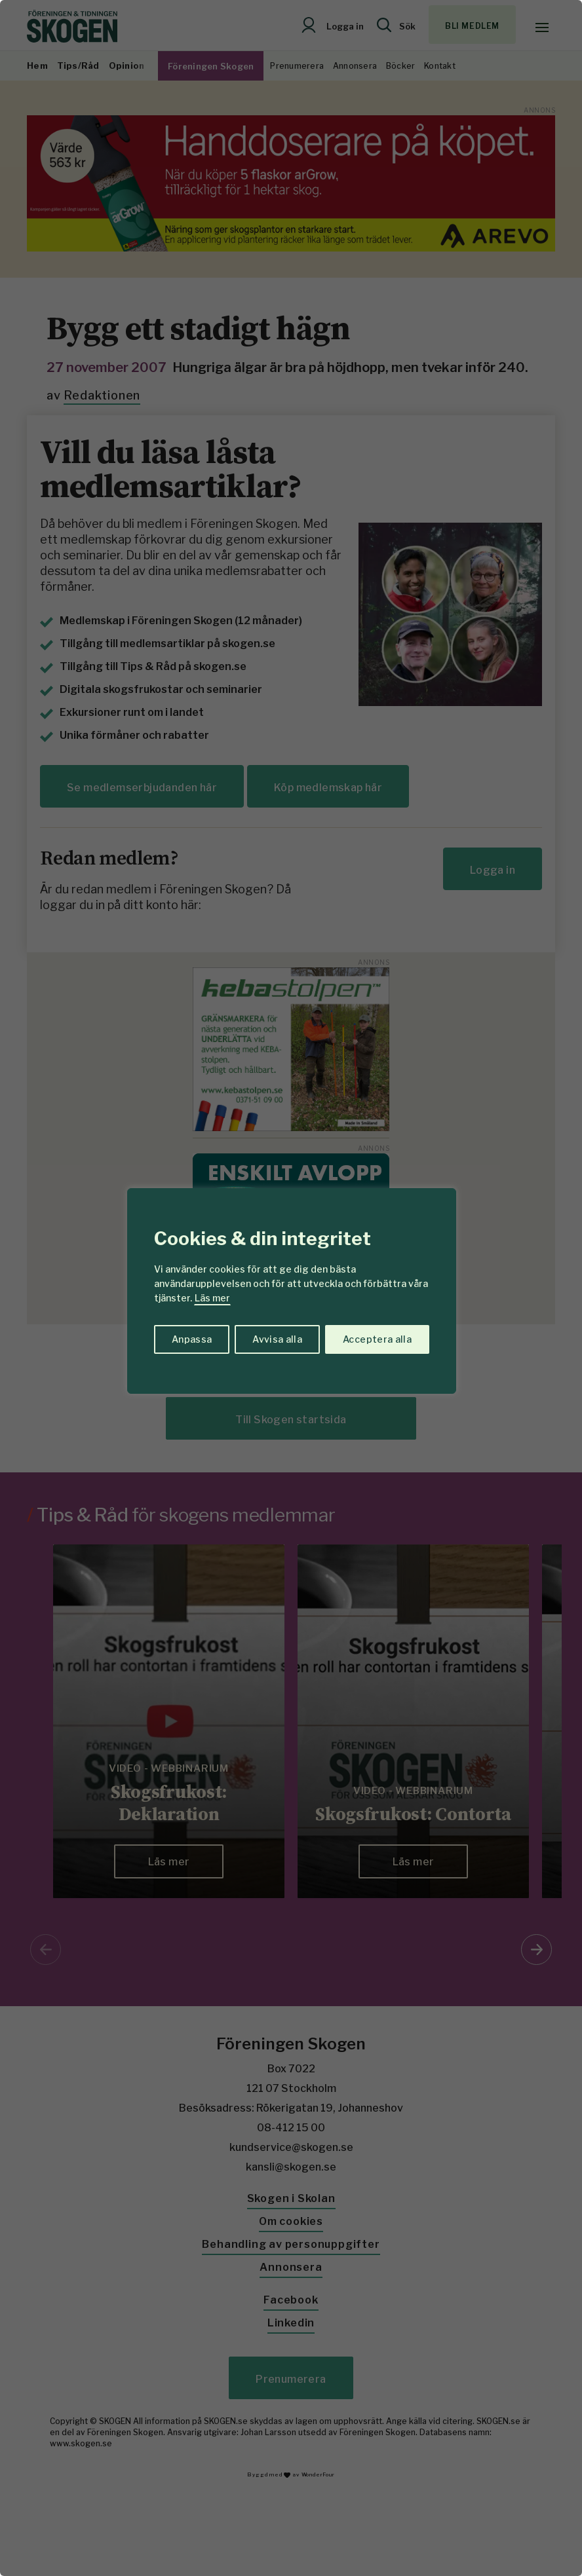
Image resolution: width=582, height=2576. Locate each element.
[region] (291, 1288)
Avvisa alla (277, 1339)
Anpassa (192, 1339)
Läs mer (212, 1297)
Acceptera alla (377, 1339)
